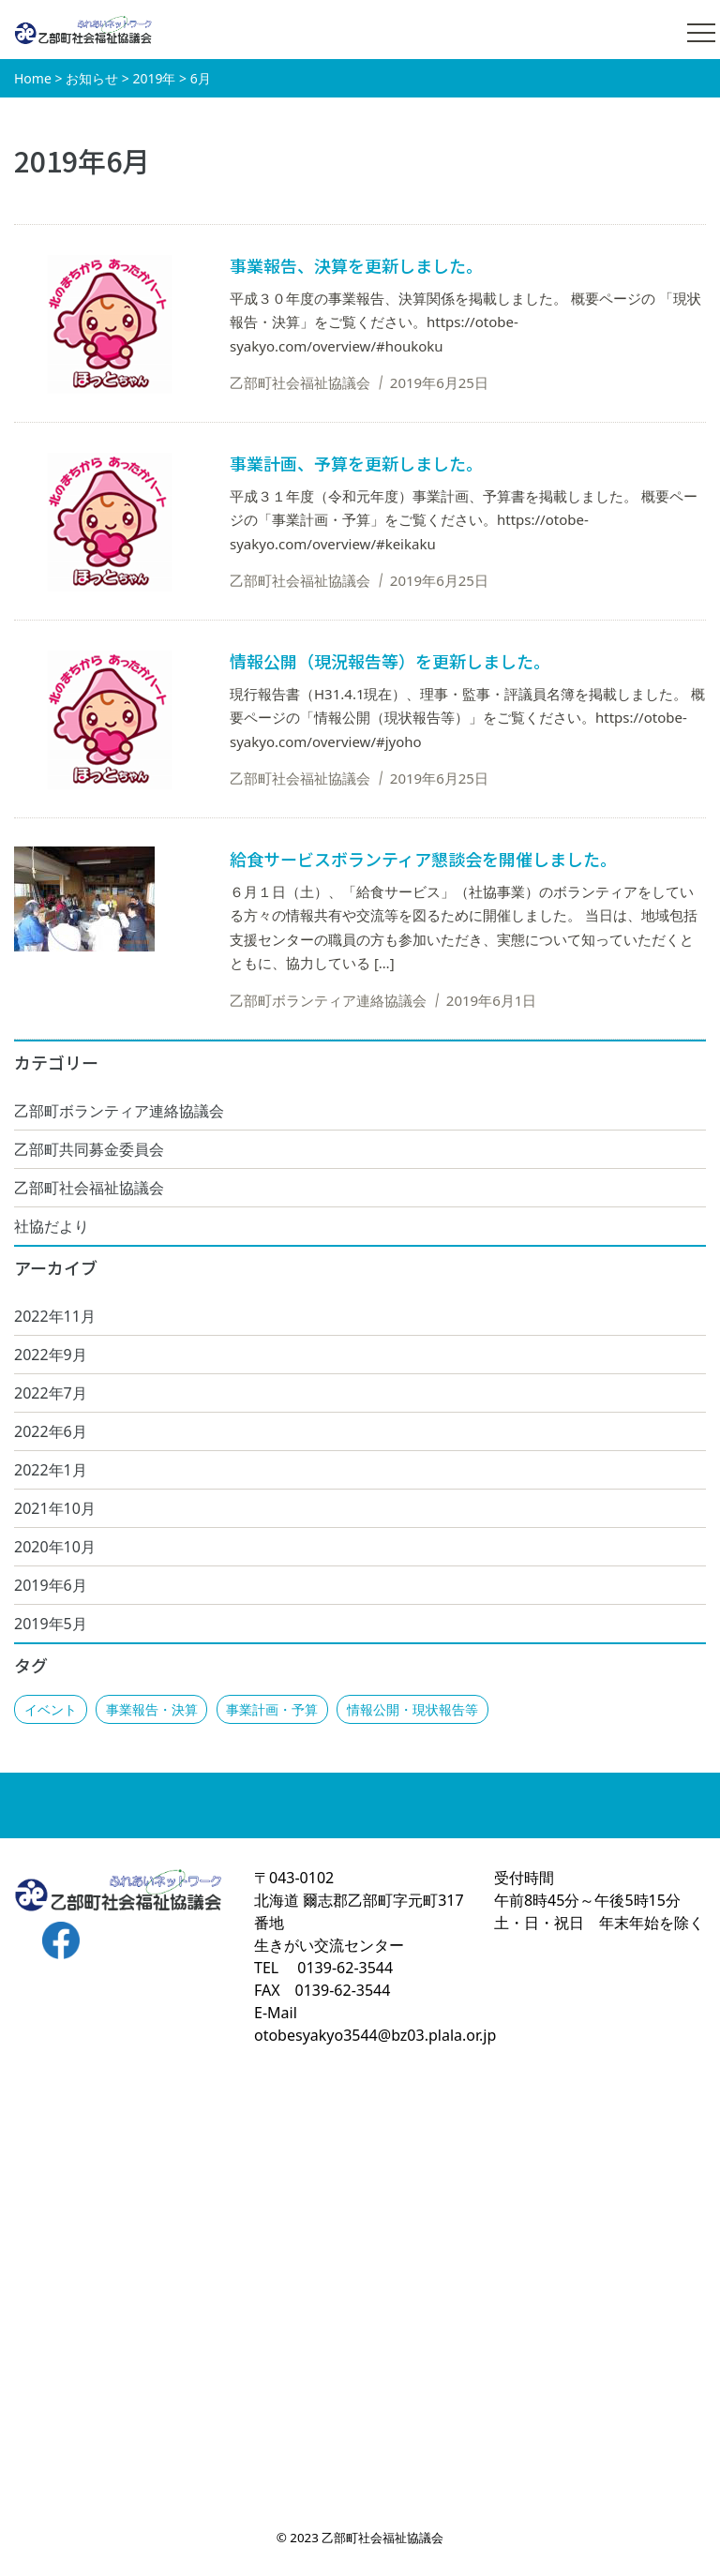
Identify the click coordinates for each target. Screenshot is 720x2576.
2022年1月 (50, 1470)
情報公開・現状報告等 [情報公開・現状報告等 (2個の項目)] (412, 1709)
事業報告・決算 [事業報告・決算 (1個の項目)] (152, 1709)
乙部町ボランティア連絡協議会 (119, 1111)
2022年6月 (50, 1431)
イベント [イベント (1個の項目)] (50, 1709)
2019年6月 (50, 1585)
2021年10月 (55, 1508)
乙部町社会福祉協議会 (89, 1187)
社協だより (51, 1226)
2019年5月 (50, 1623)
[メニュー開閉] (701, 33)
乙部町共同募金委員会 (89, 1149)
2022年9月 (50, 1354)
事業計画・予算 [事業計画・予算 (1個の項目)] (272, 1709)
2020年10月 (55, 1546)
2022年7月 (50, 1393)
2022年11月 (55, 1316)
